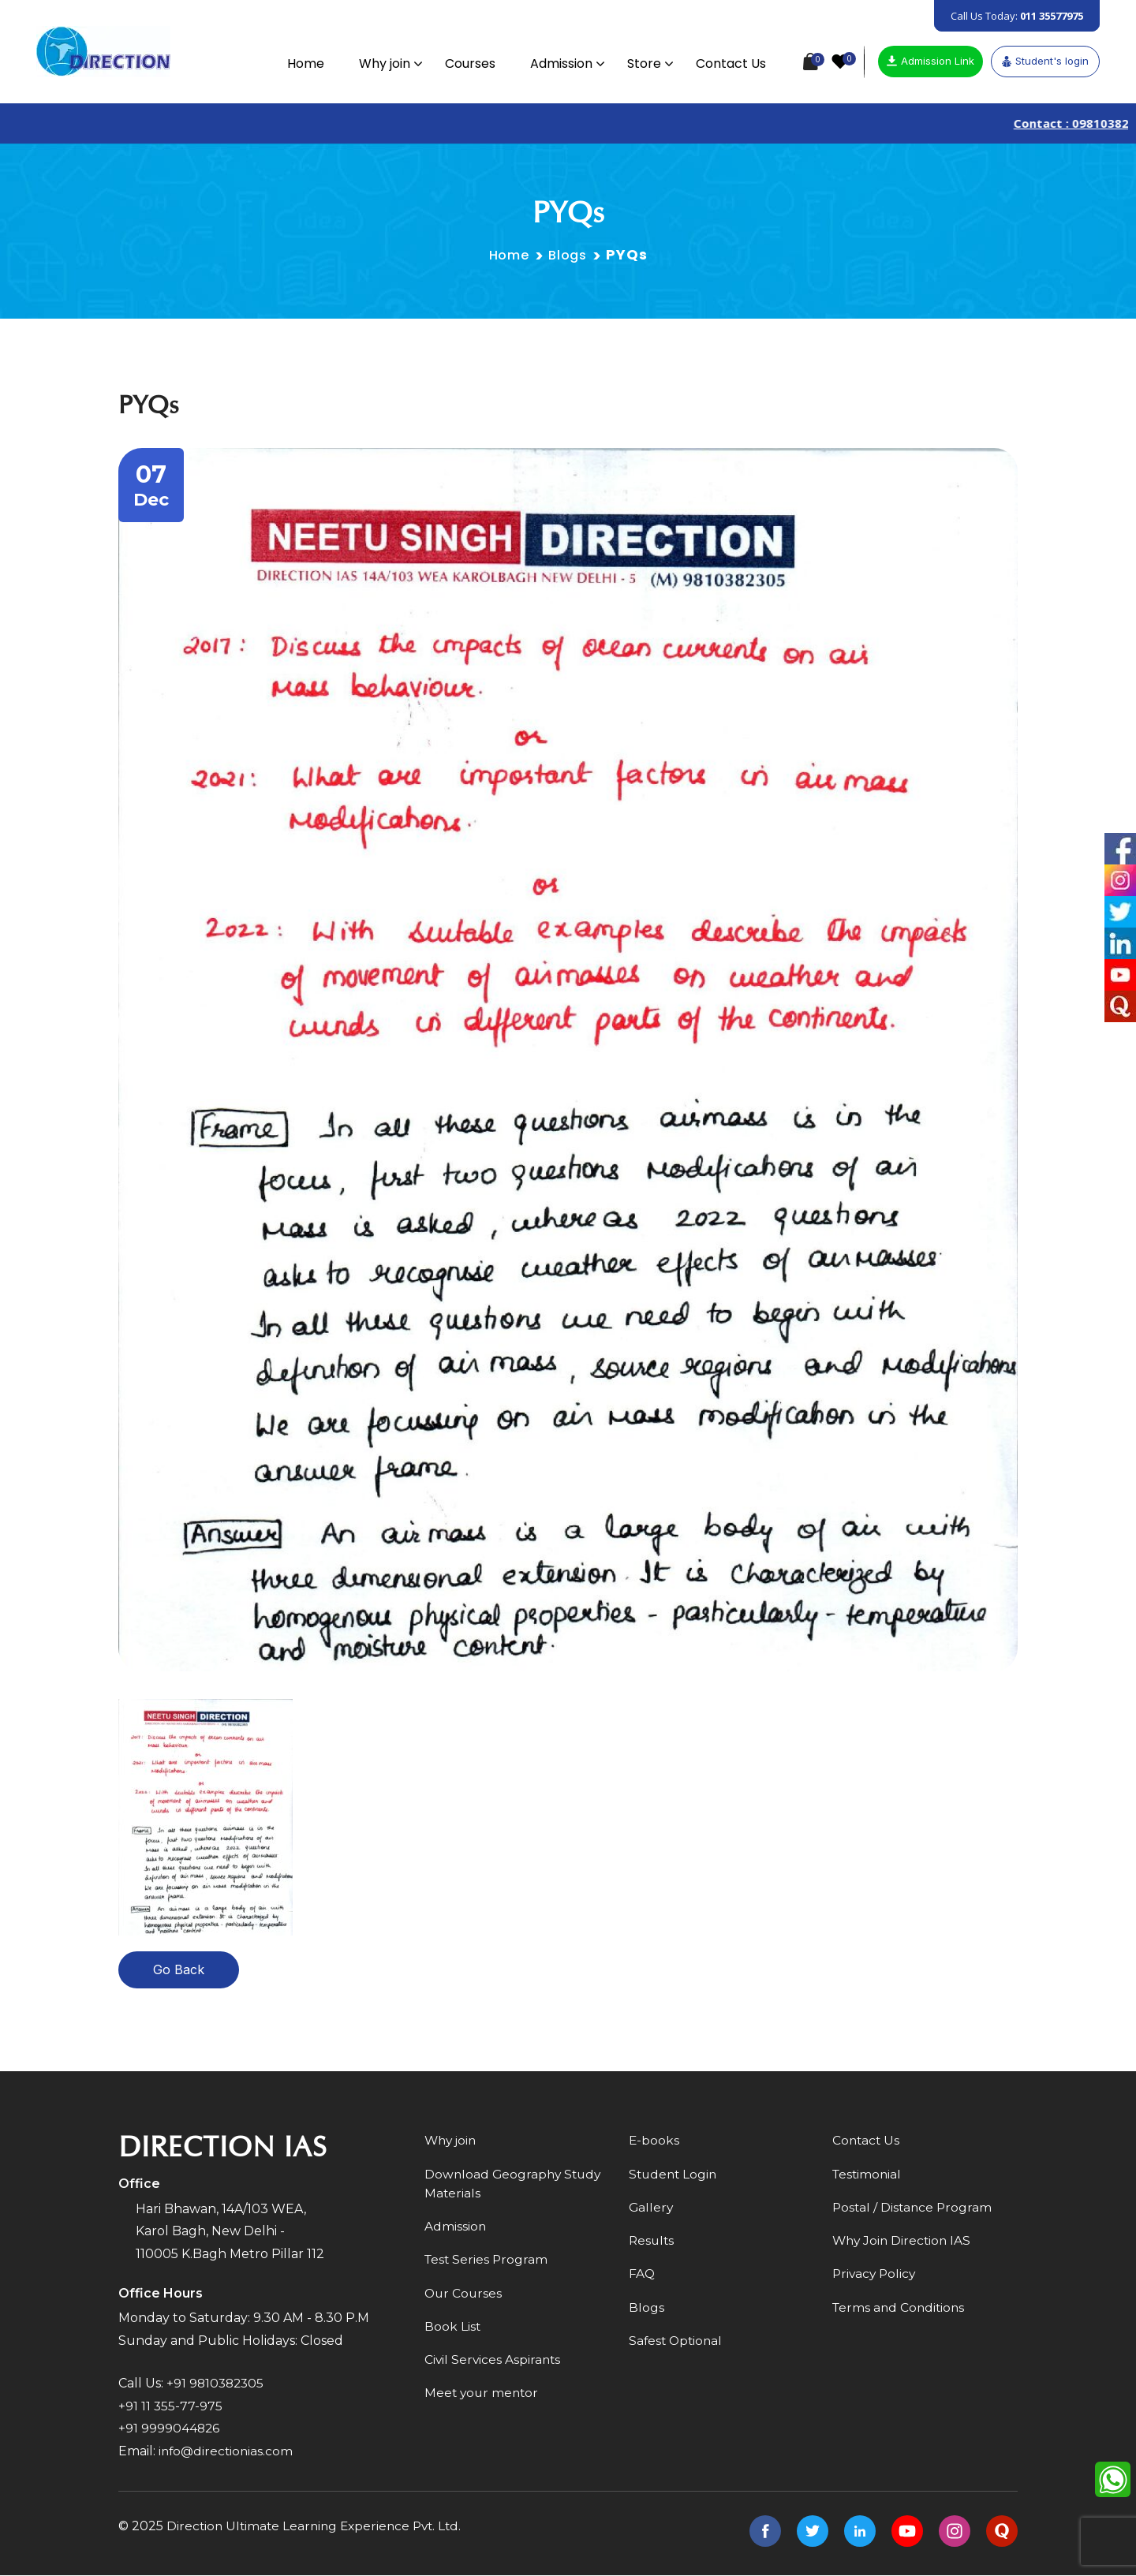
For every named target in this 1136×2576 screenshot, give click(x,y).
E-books (654, 2141)
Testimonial (868, 2175)
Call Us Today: (1017, 16)
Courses (467, 63)
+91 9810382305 (216, 2383)
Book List (452, 2331)
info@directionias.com (228, 2452)
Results (652, 2243)
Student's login (1045, 60)
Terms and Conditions (900, 2311)
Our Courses (464, 2297)
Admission (558, 63)
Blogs (570, 256)
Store (641, 63)
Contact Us (728, 63)
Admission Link (930, 60)
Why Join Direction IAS (903, 2243)
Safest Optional (677, 2345)
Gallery (651, 2209)
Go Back (178, 1971)
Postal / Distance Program (914, 2209)
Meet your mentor (483, 2398)
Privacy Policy (875, 2277)
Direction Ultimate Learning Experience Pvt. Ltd (317, 2526)
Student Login (674, 2175)
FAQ (642, 2277)
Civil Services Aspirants (493, 2365)
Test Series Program (487, 2263)
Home (302, 63)
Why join (381, 63)
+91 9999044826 (169, 2429)
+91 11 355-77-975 (170, 2406)
